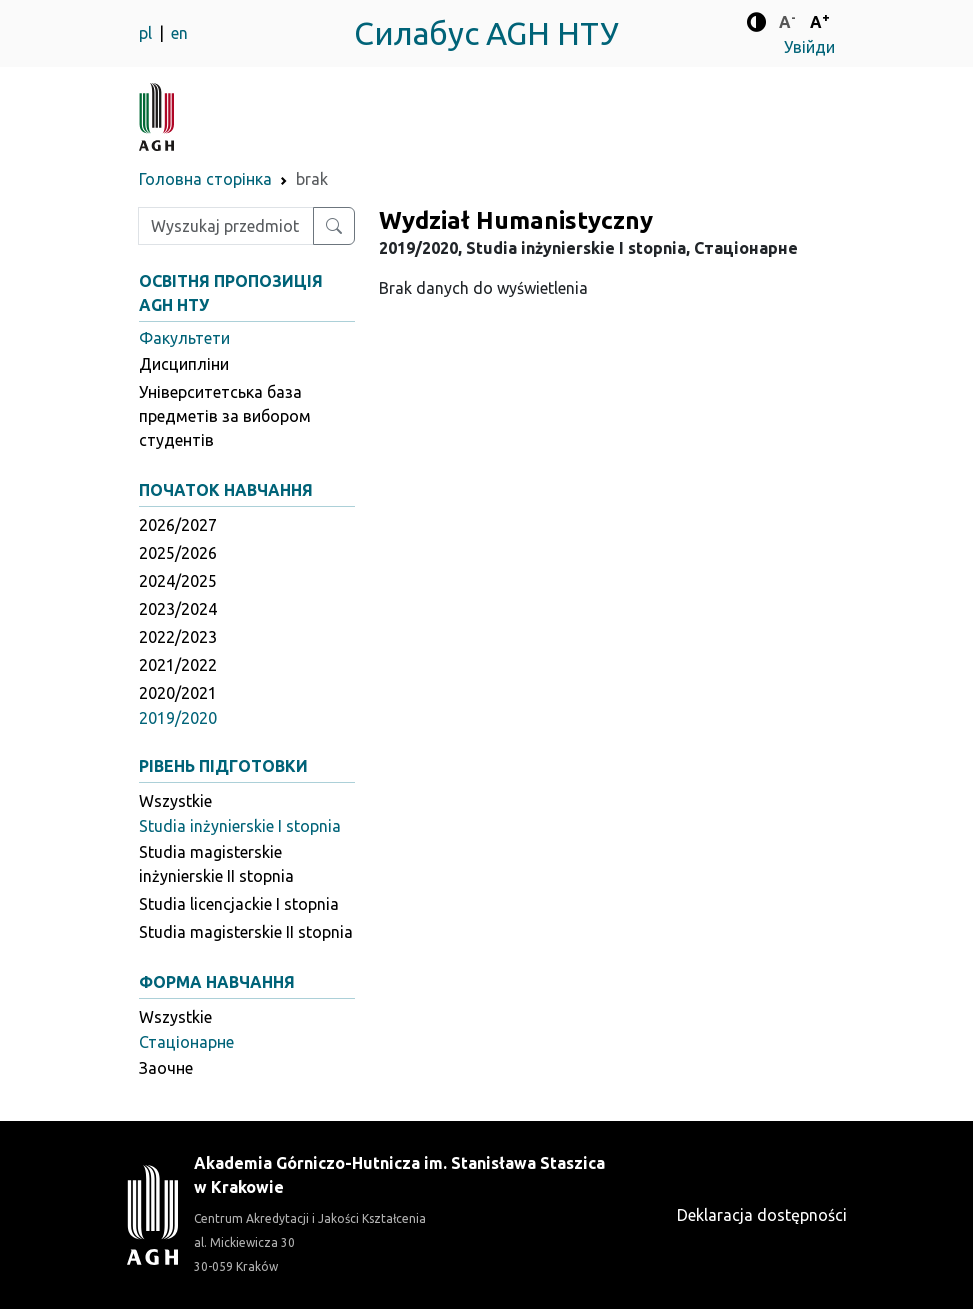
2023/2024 (178, 609)
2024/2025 (178, 581)
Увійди (809, 47)
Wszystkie (175, 801)
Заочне (166, 1068)
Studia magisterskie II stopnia (246, 932)
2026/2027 (178, 525)
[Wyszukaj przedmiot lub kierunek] (334, 226)
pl (147, 33)
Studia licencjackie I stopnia (239, 904)
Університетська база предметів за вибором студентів (225, 416)
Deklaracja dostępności (762, 1215)
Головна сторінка (205, 179)
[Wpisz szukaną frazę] (226, 226)
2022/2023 (178, 637)
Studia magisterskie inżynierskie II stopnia (216, 864)
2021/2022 (178, 665)
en (179, 33)
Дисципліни (184, 364)
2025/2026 (178, 553)
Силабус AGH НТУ (486, 33)
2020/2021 (178, 693)
